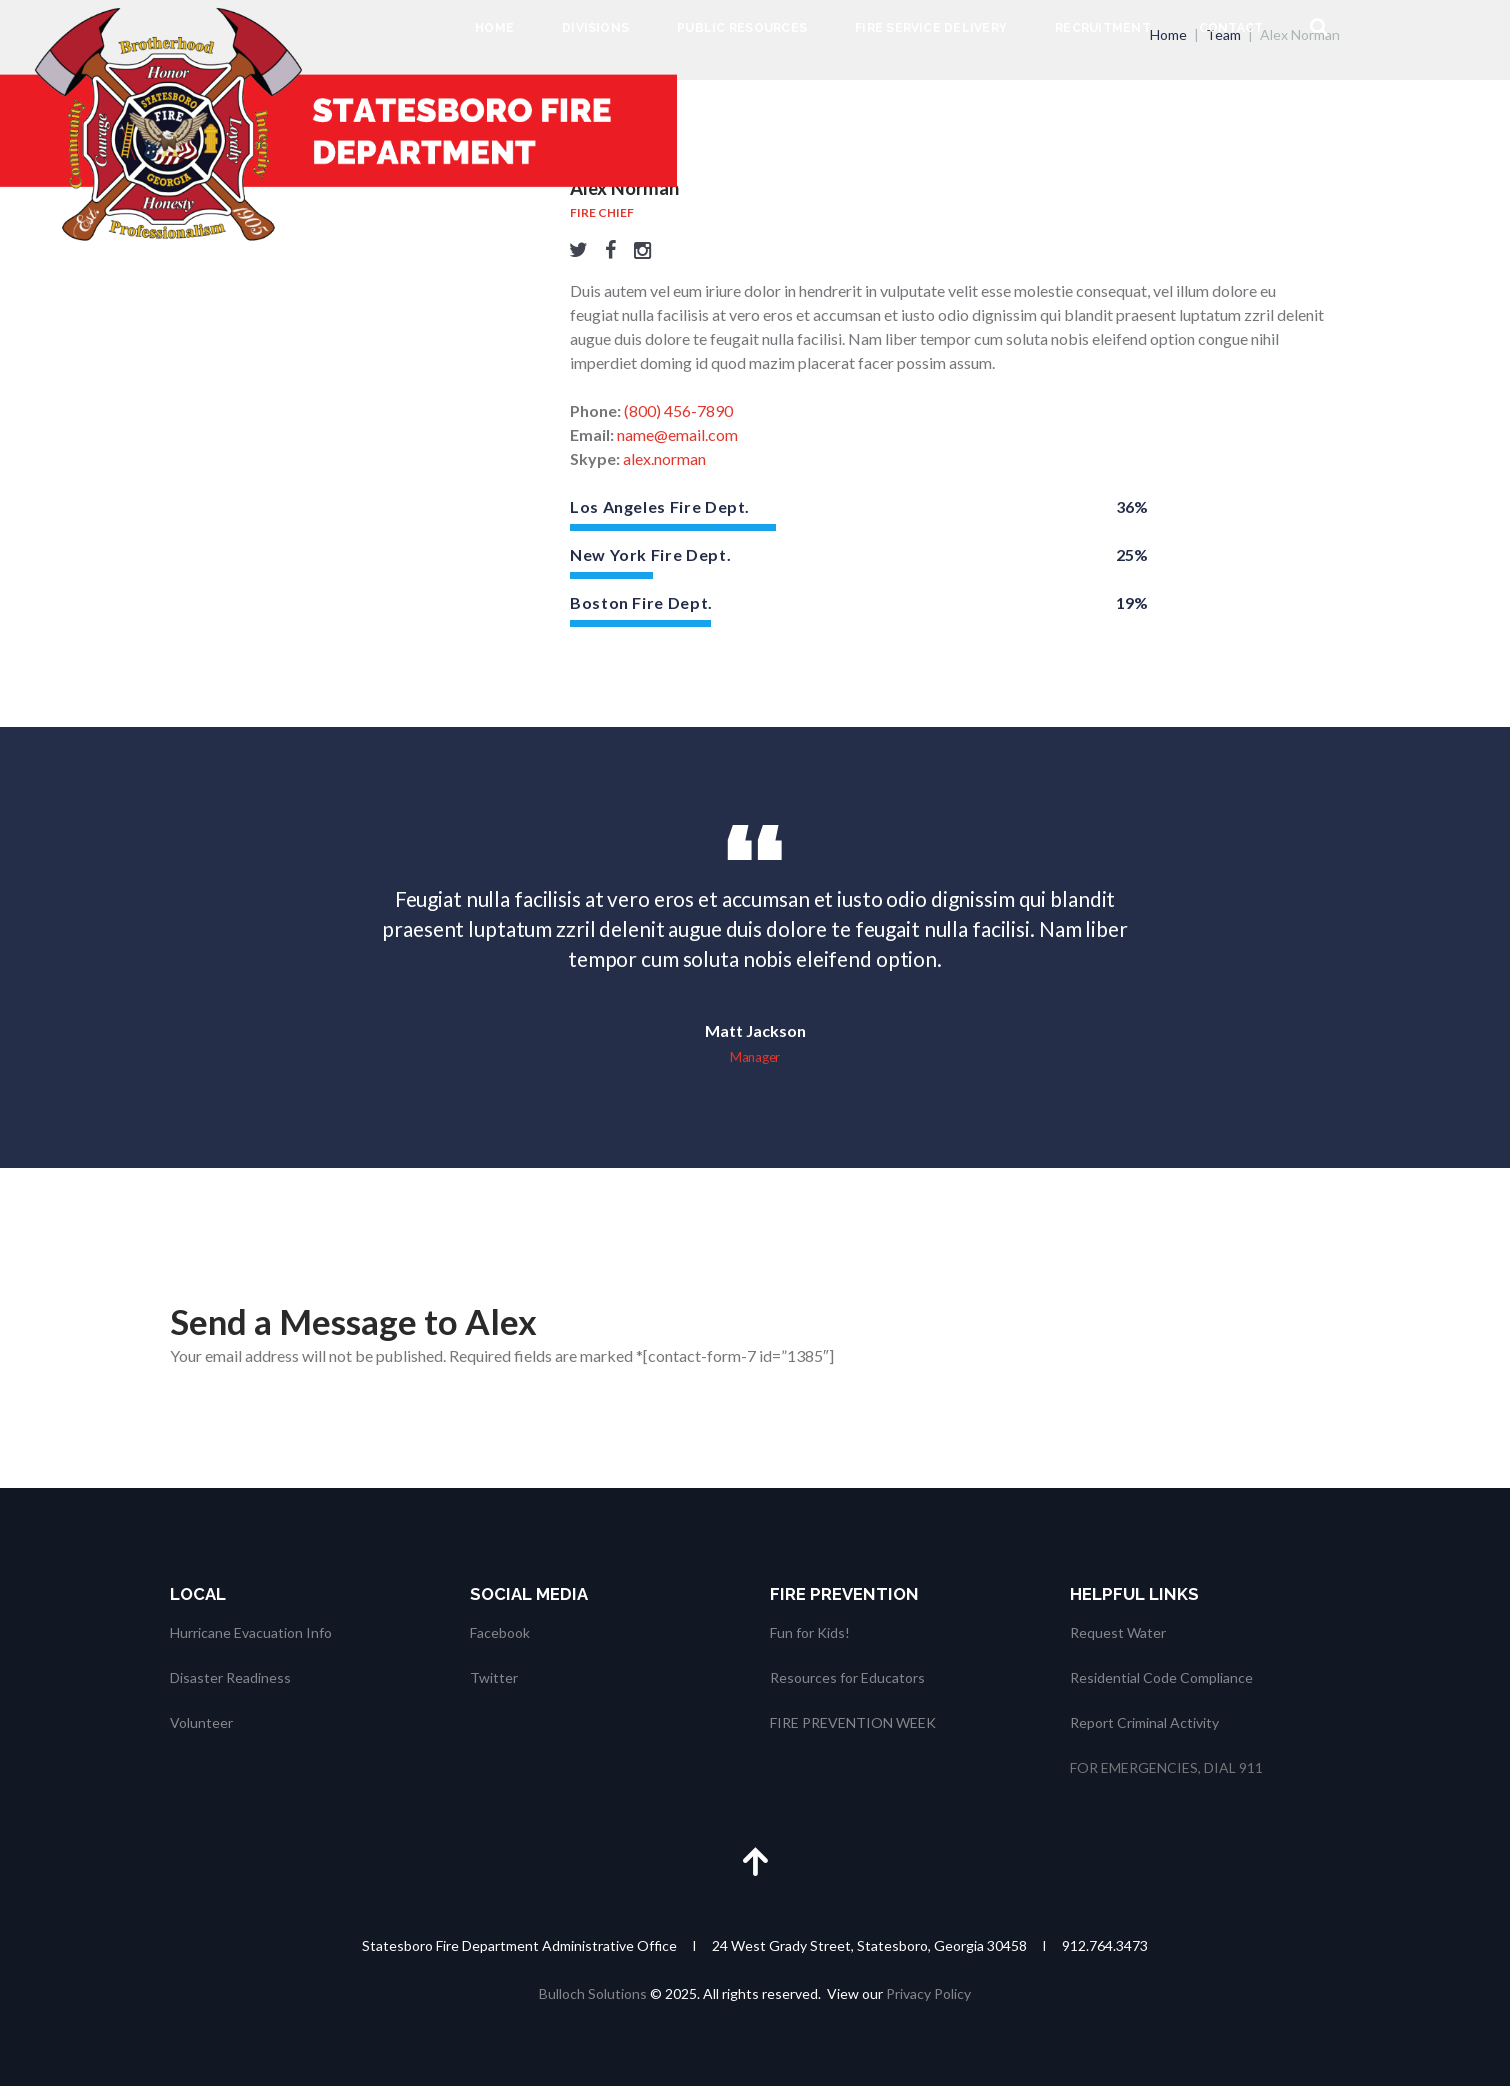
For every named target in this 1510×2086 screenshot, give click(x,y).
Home (494, 28)
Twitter (494, 1677)
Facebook (500, 1632)
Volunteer (201, 1722)
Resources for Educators (847, 1677)
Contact (1231, 28)
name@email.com (677, 434)
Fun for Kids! (810, 1632)
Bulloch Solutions (593, 1993)
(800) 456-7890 (678, 410)
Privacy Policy (928, 1993)
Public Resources (742, 28)
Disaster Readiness (230, 1677)
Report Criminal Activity (1144, 1722)
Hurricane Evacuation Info (251, 1632)
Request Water (1118, 1632)
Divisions (595, 28)
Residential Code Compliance (1161, 1677)
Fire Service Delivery (931, 28)
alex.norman (664, 458)
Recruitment (1103, 28)
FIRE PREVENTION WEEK (853, 1722)
